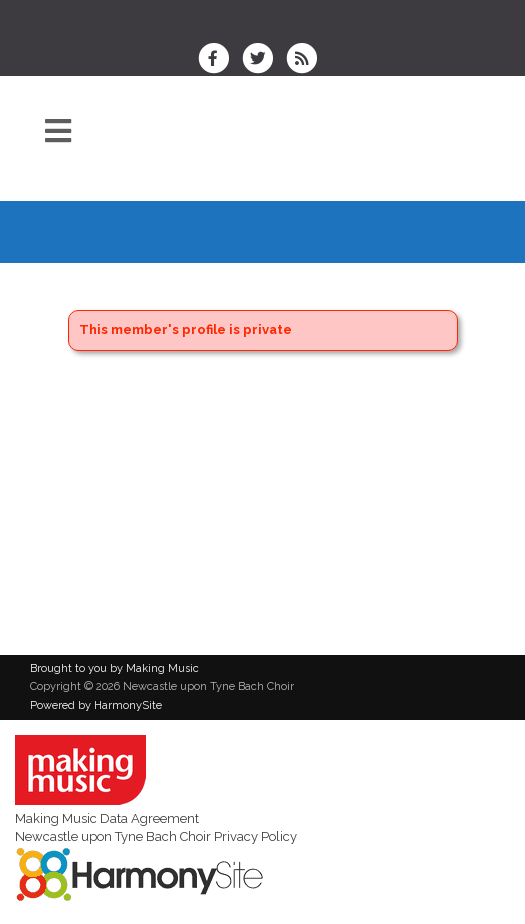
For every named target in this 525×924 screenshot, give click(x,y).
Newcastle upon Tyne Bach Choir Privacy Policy (156, 836)
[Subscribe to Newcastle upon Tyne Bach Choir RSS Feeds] (306, 60)
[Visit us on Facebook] (220, 60)
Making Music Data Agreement (107, 818)
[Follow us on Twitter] (264, 60)
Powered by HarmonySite (96, 705)
